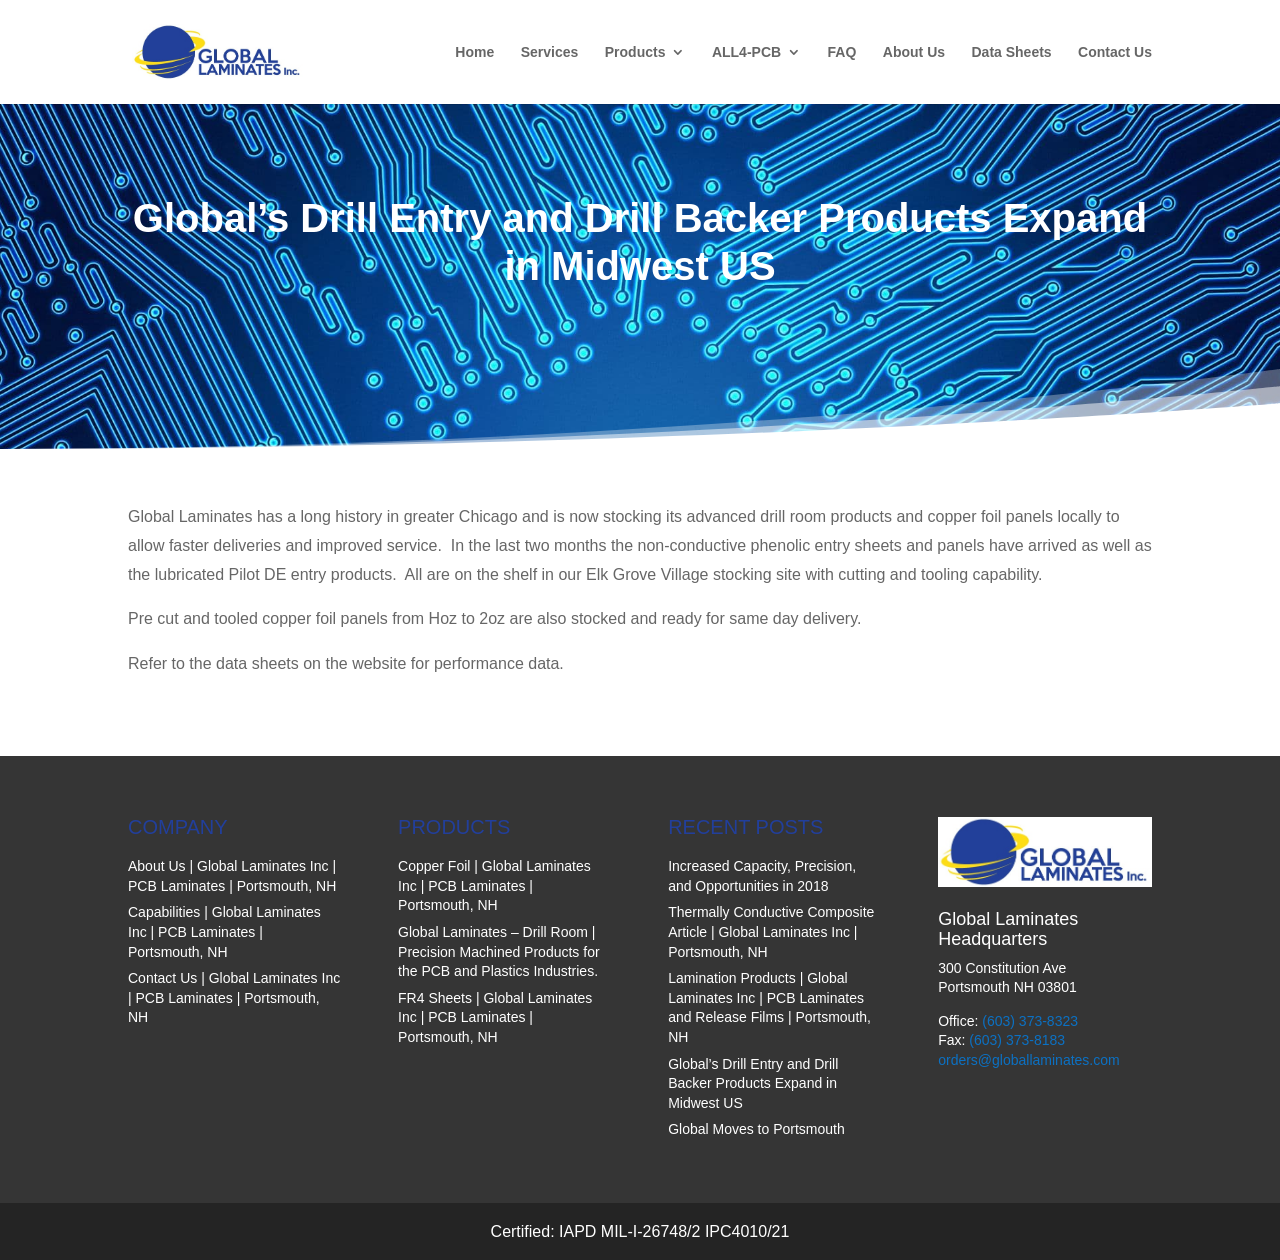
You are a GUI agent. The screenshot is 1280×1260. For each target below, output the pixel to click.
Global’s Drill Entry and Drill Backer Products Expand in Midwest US (753, 1083)
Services (550, 52)
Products (635, 52)
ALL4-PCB (746, 52)
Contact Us (1115, 52)
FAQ (842, 52)
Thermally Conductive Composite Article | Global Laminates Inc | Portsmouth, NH (771, 931)
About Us (914, 52)
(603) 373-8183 (1017, 1040)
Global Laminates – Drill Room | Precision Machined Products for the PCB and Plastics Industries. (499, 951)
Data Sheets (1011, 52)
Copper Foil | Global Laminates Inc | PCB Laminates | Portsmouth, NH (494, 885)
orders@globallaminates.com (1029, 1060)
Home (474, 52)
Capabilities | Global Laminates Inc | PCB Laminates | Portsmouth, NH (224, 931)
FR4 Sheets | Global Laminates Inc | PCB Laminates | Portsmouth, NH (495, 1017)
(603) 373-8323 (1030, 1021)
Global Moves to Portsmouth (756, 1129)
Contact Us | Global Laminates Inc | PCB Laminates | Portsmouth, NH (234, 997)
